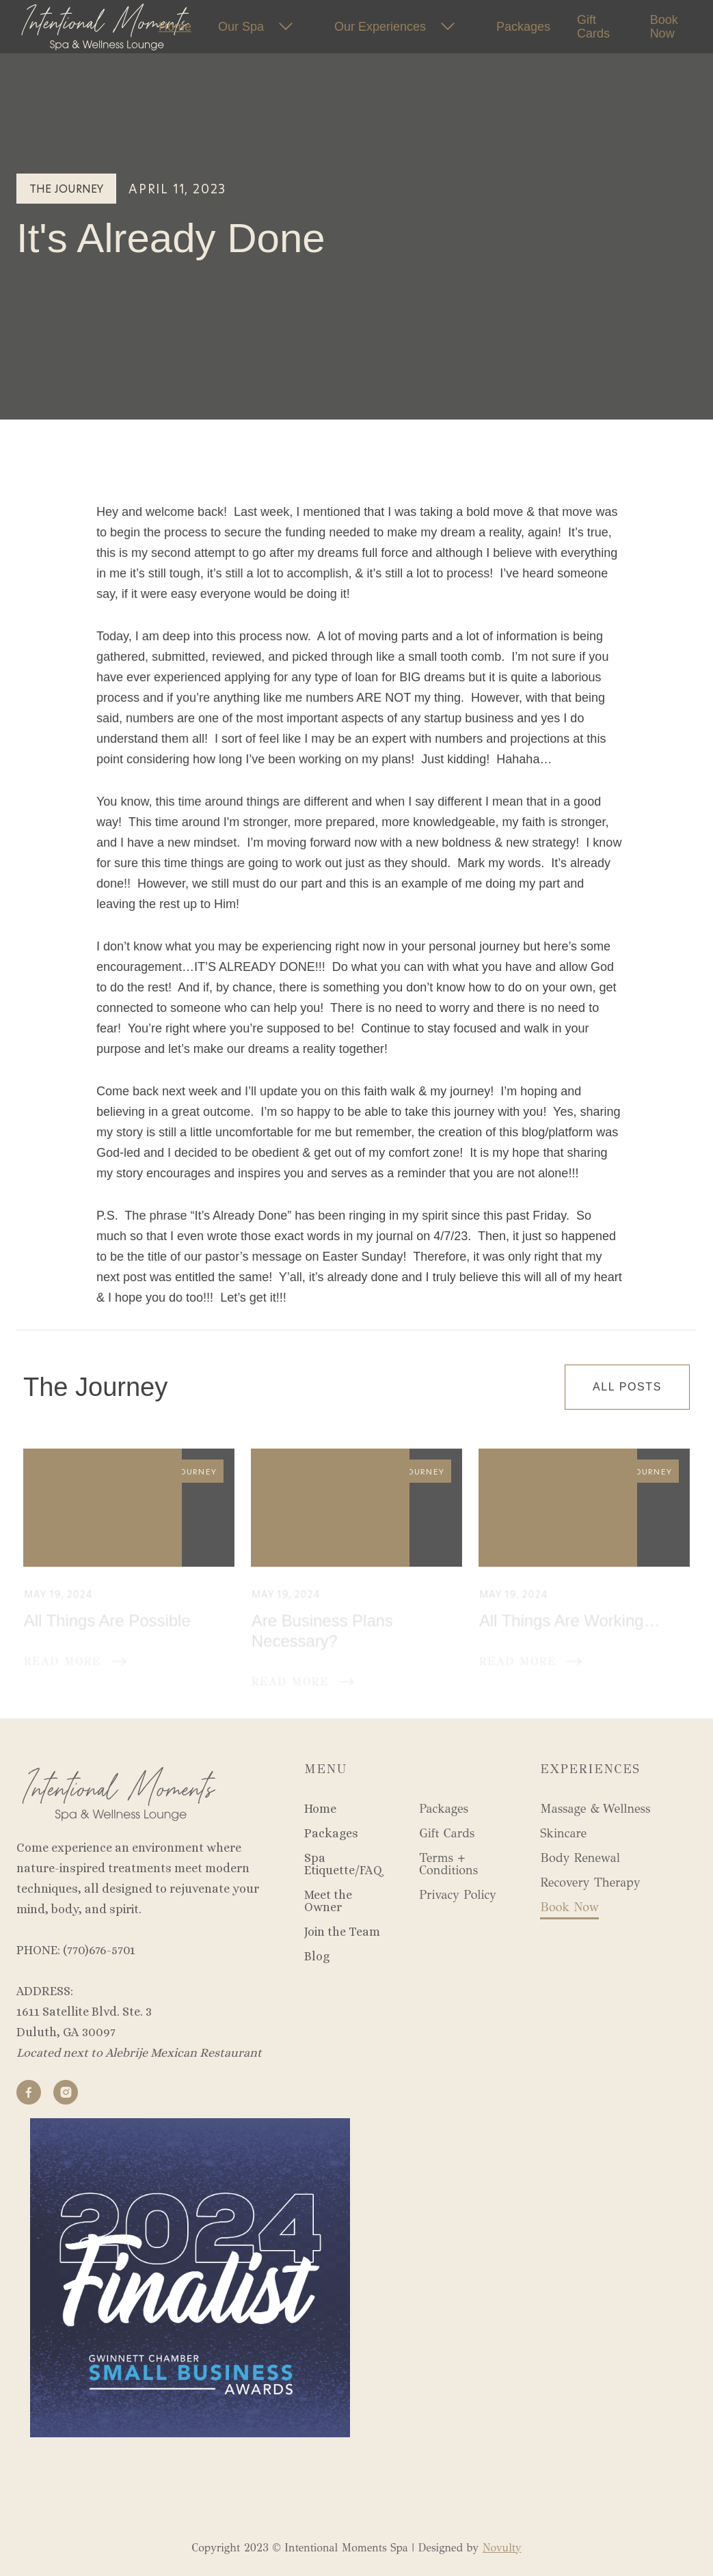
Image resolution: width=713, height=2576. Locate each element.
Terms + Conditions (448, 1864)
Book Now (664, 26)
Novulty (502, 2547)
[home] (60, 26)
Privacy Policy (457, 1895)
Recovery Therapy (590, 1882)
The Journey (66, 188)
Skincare (563, 1833)
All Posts (627, 1387)
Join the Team (342, 1932)
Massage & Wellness (595, 1809)
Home (320, 1809)
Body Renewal (580, 1858)
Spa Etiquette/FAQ (343, 1864)
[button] (263, 26)
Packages (331, 1833)
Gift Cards (593, 26)
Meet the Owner (328, 1901)
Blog (316, 1956)
